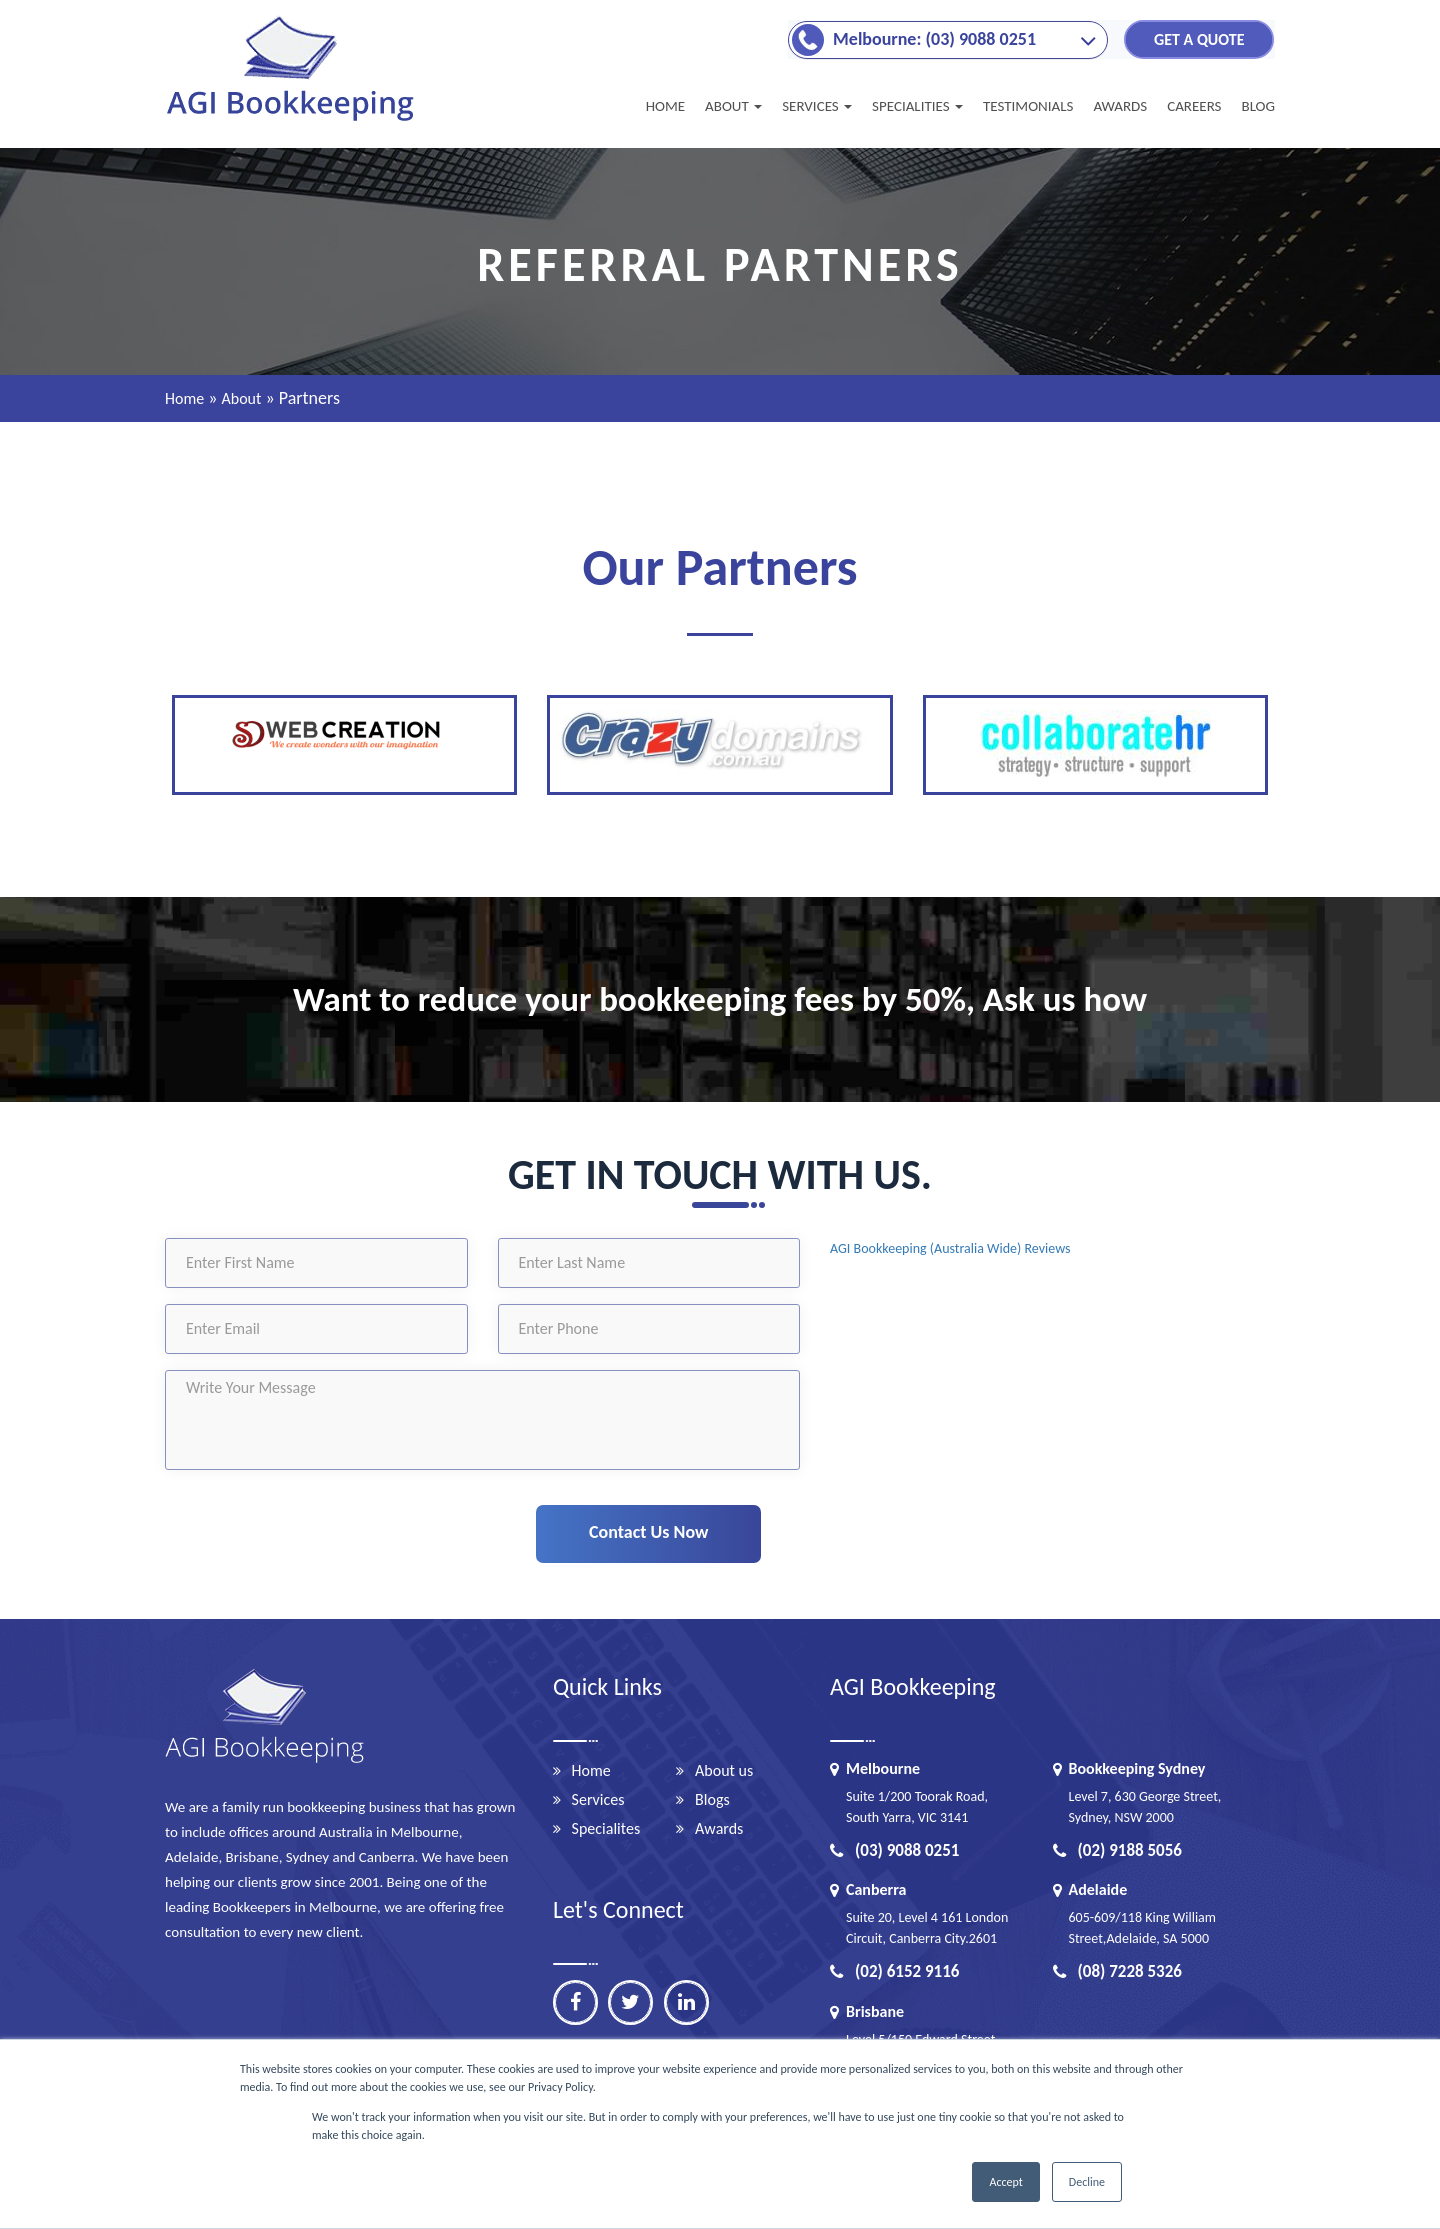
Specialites (606, 1828)
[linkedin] (686, 2002)
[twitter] (631, 2002)
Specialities (917, 106)
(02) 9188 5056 (1117, 1850)
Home (665, 106)
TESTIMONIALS (1028, 106)
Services (598, 1799)
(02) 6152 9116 (894, 1971)
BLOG (1258, 106)
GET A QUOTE (1199, 38)
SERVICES (817, 106)
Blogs (712, 1799)
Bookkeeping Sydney (1137, 1768)
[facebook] (575, 2002)
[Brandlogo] (293, 120)
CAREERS (1194, 106)
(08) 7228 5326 (1117, 1971)
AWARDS (1120, 106)
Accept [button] (1005, 2182)
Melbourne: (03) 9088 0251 (934, 38)
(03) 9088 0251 (894, 1850)
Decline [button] (1087, 2182)
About (733, 106)
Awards (719, 1828)
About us (724, 1770)
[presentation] (337, 1529)
